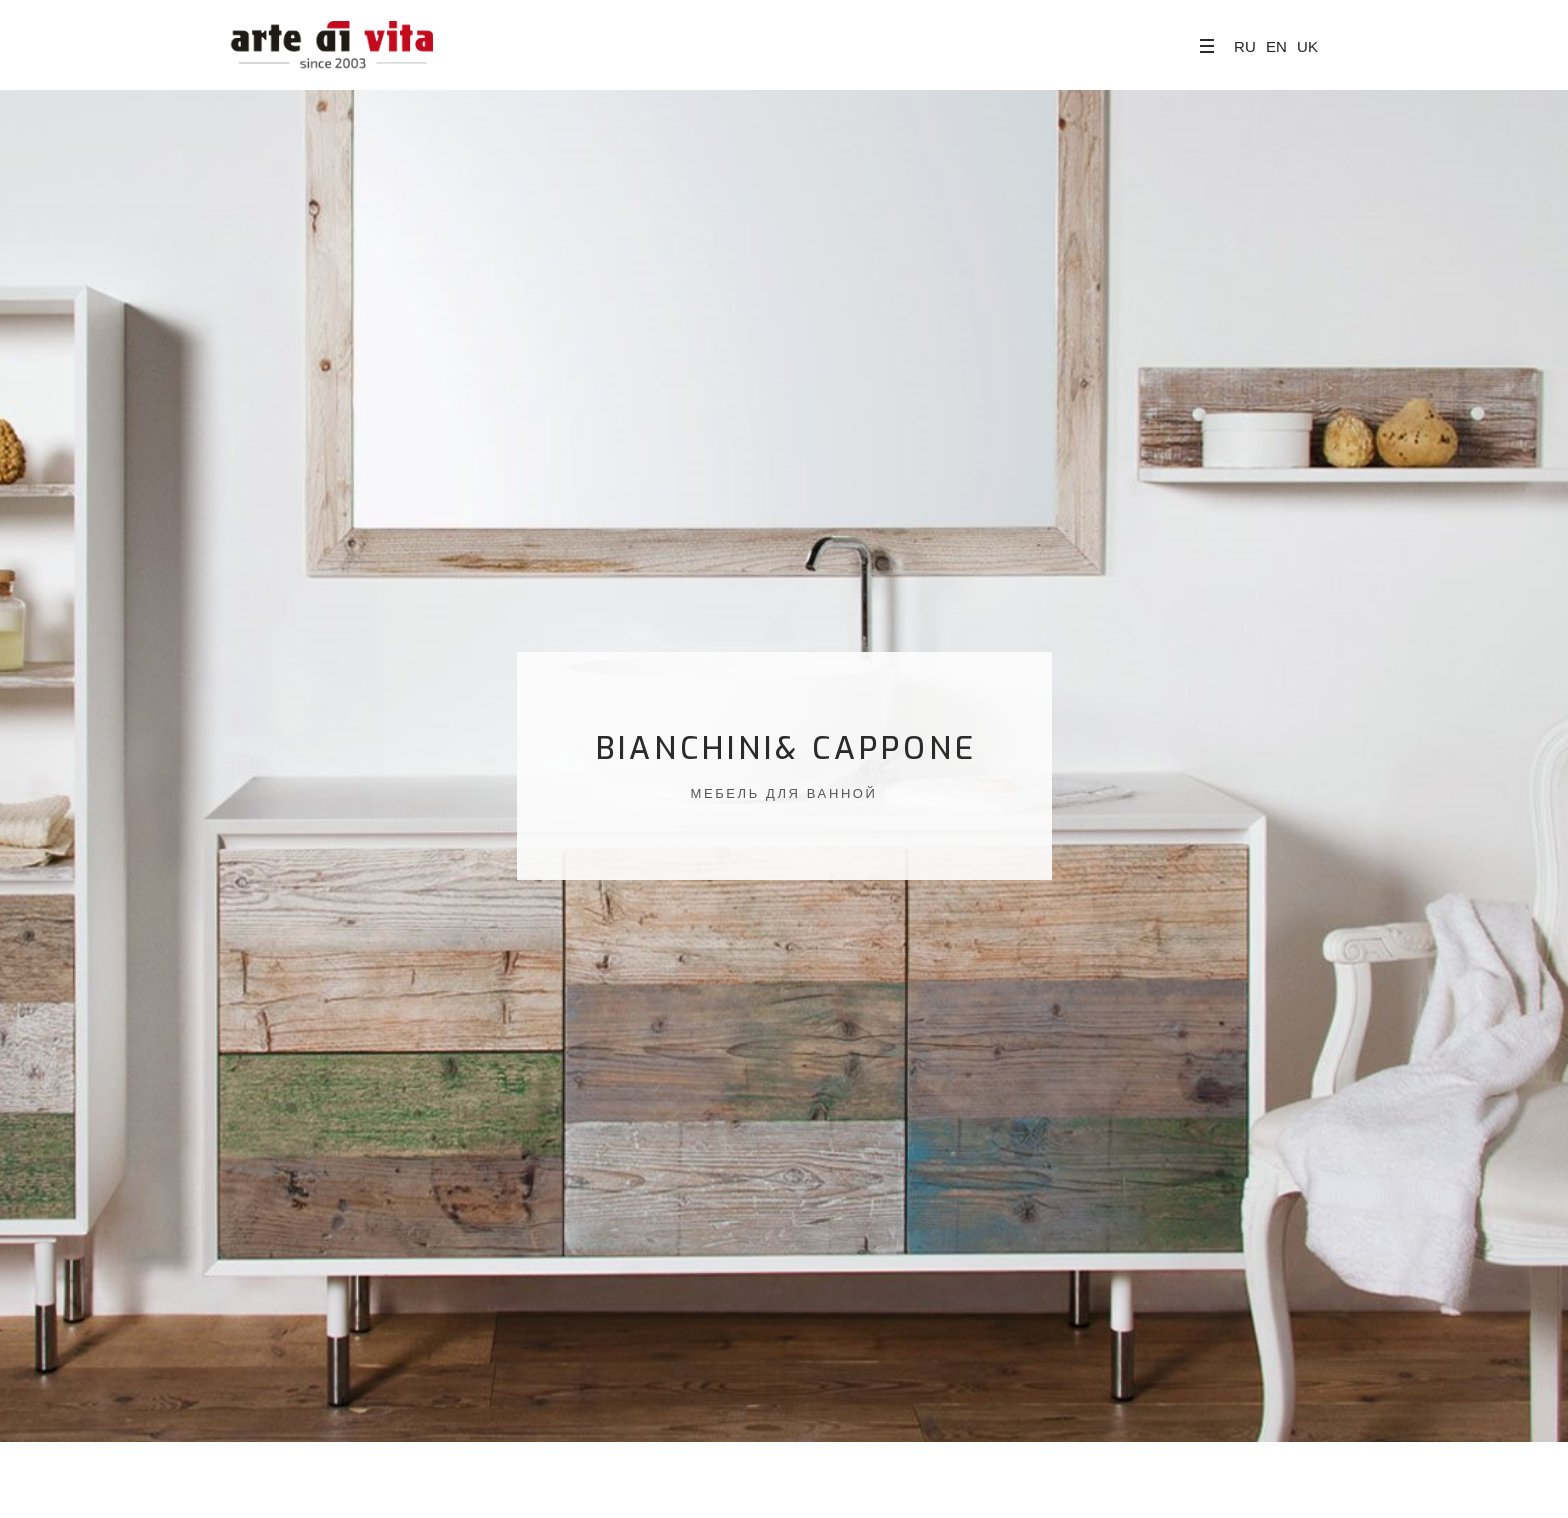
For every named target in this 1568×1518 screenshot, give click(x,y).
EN (1276, 46)
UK (1307, 46)
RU (1245, 46)
